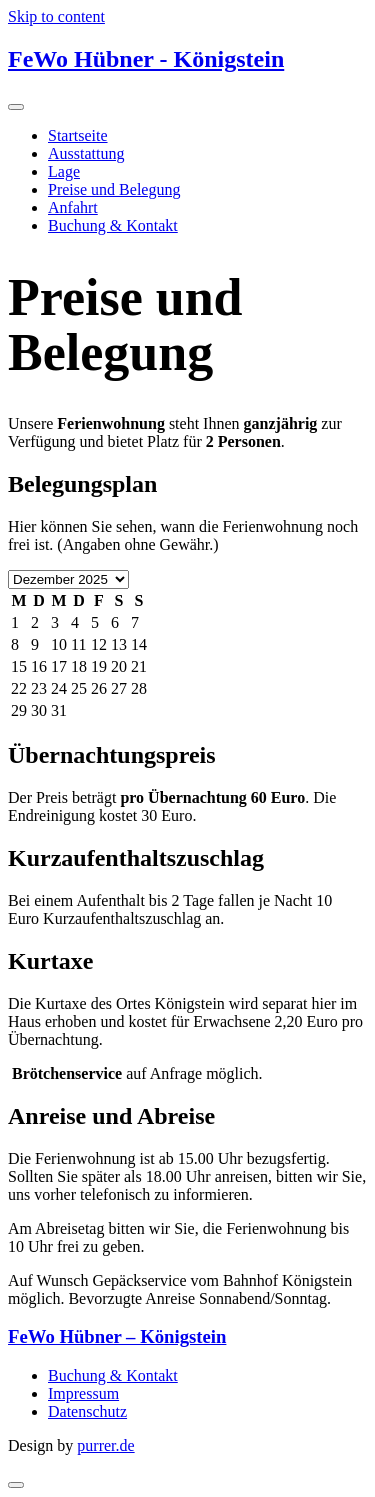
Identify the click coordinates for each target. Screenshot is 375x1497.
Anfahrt (73, 207)
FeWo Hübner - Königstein (146, 59)
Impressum (83, 1393)
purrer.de (105, 1445)
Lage (64, 171)
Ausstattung (86, 153)
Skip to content (56, 16)
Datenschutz (87, 1411)
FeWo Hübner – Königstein (117, 1336)
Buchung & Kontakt (113, 225)
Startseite (78, 135)
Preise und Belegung (114, 189)
